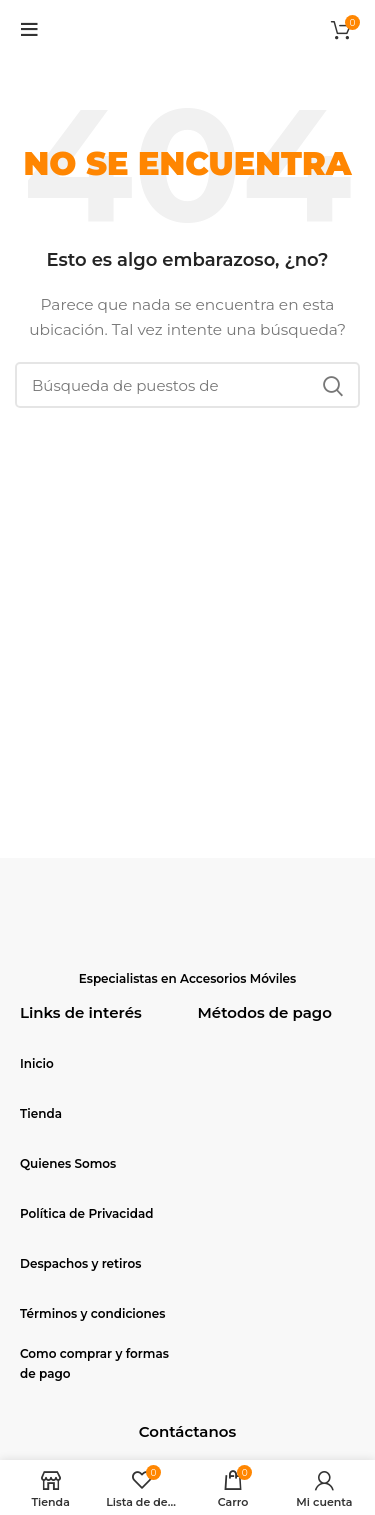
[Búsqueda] (187, 385)
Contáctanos (187, 1431)
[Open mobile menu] (29, 30)
